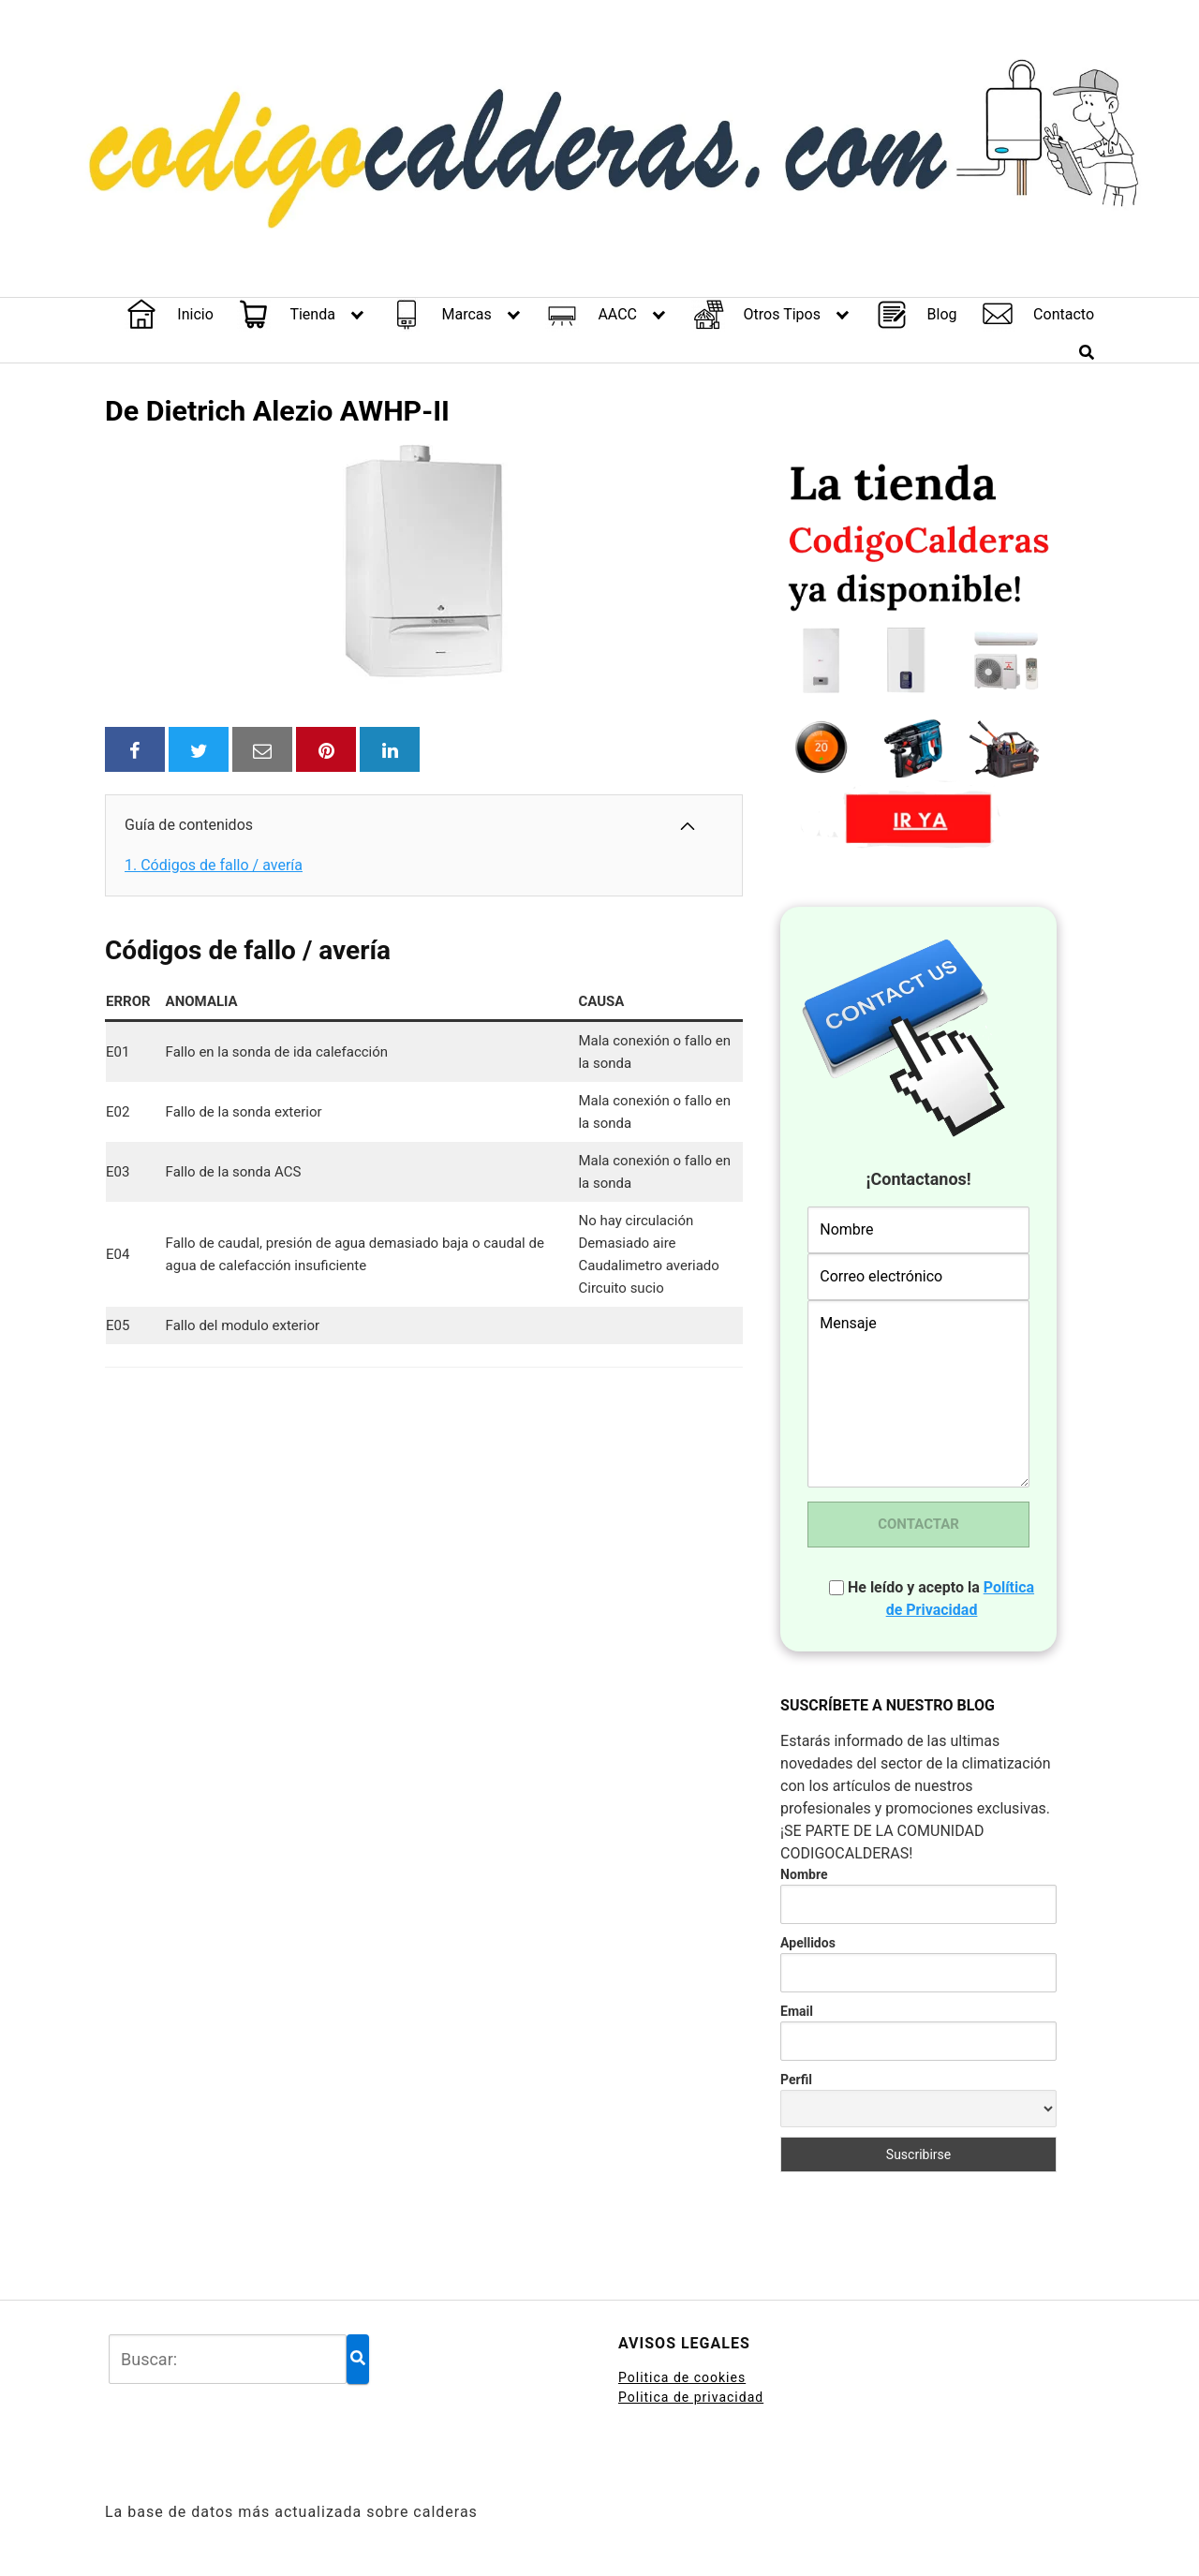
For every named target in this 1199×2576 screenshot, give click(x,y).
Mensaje (918, 1394)
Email (796, 2011)
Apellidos (808, 1942)
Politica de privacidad (690, 2397)
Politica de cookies (682, 2377)
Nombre (803, 1874)
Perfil (796, 2079)
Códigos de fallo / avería (214, 865)
